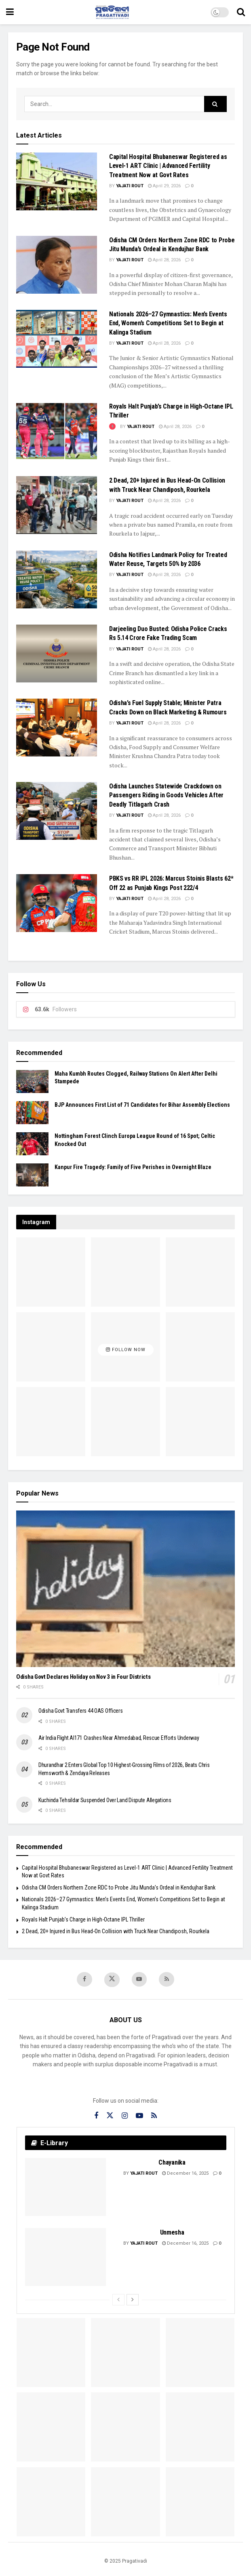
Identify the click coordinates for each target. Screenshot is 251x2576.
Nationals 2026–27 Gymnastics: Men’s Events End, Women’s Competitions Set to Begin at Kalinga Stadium (168, 323)
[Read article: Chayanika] (65, 2187)
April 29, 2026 (164, 186)
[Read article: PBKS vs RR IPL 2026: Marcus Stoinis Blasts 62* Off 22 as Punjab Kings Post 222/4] (56, 903)
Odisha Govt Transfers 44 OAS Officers (80, 1710)
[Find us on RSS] (167, 1979)
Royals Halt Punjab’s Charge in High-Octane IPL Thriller (83, 1919)
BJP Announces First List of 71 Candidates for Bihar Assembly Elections (142, 1105)
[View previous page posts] (118, 2300)
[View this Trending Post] (112, 426)
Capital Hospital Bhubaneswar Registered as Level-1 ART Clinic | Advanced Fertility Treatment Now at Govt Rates (168, 166)
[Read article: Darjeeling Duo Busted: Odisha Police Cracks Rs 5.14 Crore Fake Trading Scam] (56, 653)
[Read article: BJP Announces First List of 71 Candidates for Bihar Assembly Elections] (32, 1112)
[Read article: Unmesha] (65, 2257)
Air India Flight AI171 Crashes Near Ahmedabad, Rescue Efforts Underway (118, 1738)
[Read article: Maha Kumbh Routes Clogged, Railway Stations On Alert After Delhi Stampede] (32, 1081)
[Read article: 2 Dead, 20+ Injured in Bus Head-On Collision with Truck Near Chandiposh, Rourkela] (56, 505)
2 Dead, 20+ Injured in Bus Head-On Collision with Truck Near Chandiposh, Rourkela (115, 1931)
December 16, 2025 (185, 2173)
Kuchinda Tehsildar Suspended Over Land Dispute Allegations (104, 1800)
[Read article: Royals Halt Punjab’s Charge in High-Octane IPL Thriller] (56, 431)
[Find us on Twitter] (112, 1980)
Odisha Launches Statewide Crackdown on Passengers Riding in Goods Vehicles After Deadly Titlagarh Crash (166, 795)
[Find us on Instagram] (125, 2116)
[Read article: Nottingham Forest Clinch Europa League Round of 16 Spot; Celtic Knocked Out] (32, 1143)
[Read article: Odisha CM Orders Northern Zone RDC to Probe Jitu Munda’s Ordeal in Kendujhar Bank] (56, 265)
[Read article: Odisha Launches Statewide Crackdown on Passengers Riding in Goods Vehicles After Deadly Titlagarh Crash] (56, 811)
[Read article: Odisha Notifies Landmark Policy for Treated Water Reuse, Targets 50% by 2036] (56, 579)
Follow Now (126, 1349)
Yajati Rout (129, 186)
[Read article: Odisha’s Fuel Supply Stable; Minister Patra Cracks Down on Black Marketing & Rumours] (56, 727)
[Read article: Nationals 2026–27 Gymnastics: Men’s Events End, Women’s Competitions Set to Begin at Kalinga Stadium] (56, 339)
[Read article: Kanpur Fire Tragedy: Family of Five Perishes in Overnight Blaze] (32, 1174)
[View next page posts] (133, 2300)
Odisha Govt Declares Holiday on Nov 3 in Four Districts (83, 1676)
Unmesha (172, 2233)
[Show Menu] (10, 12)
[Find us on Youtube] (139, 1979)
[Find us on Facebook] (84, 1979)
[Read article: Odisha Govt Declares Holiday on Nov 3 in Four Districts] (125, 1588)
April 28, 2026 (164, 260)
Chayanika (171, 2163)
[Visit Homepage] (112, 12)
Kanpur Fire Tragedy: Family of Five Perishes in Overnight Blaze (133, 1167)
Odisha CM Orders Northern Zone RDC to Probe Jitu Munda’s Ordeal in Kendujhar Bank (118, 1887)
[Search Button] (241, 12)
